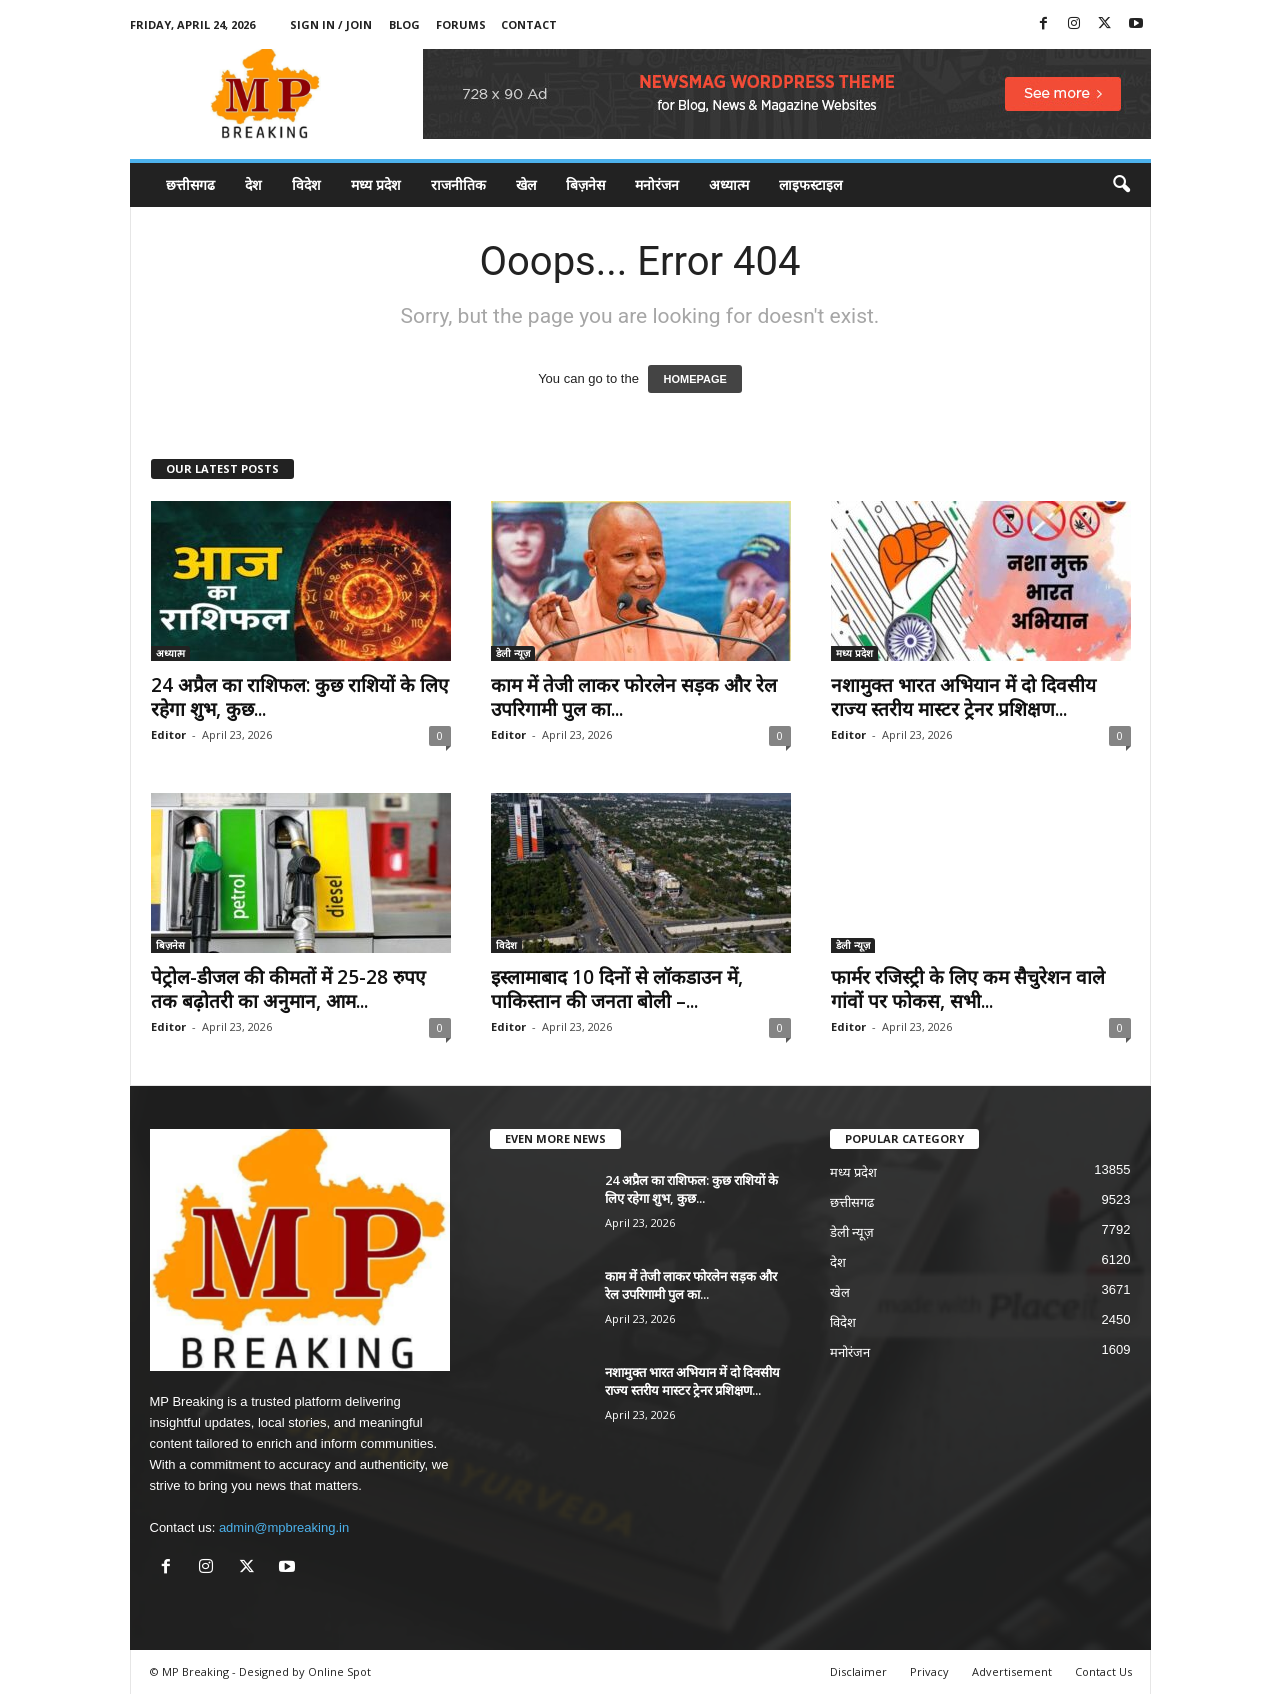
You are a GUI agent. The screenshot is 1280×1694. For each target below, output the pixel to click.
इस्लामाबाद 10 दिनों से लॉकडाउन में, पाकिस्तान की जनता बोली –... (617, 989)
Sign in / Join (331, 24)
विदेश (306, 184)
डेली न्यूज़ (513, 653)
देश (253, 184)
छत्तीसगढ (190, 184)
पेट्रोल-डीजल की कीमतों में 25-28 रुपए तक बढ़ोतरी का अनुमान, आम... (288, 989)
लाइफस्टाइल (810, 184)
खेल (526, 184)
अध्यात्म (729, 184)
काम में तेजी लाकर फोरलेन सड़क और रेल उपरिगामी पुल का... (634, 697)
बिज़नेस (585, 184)
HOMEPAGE (694, 379)
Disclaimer (858, 1671)
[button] (1121, 185)
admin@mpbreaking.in (284, 1527)
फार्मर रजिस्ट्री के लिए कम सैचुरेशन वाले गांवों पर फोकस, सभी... (968, 989)
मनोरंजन (657, 184)
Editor (168, 734)
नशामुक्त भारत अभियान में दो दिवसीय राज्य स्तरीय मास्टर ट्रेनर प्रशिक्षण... (963, 697)
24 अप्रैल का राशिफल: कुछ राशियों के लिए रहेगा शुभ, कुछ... (300, 697)
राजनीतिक (458, 184)
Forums (461, 24)
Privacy (929, 1671)
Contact (529, 24)
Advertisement (1012, 1671)
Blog (404, 24)
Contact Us (1103, 1671)
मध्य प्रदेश (376, 184)
